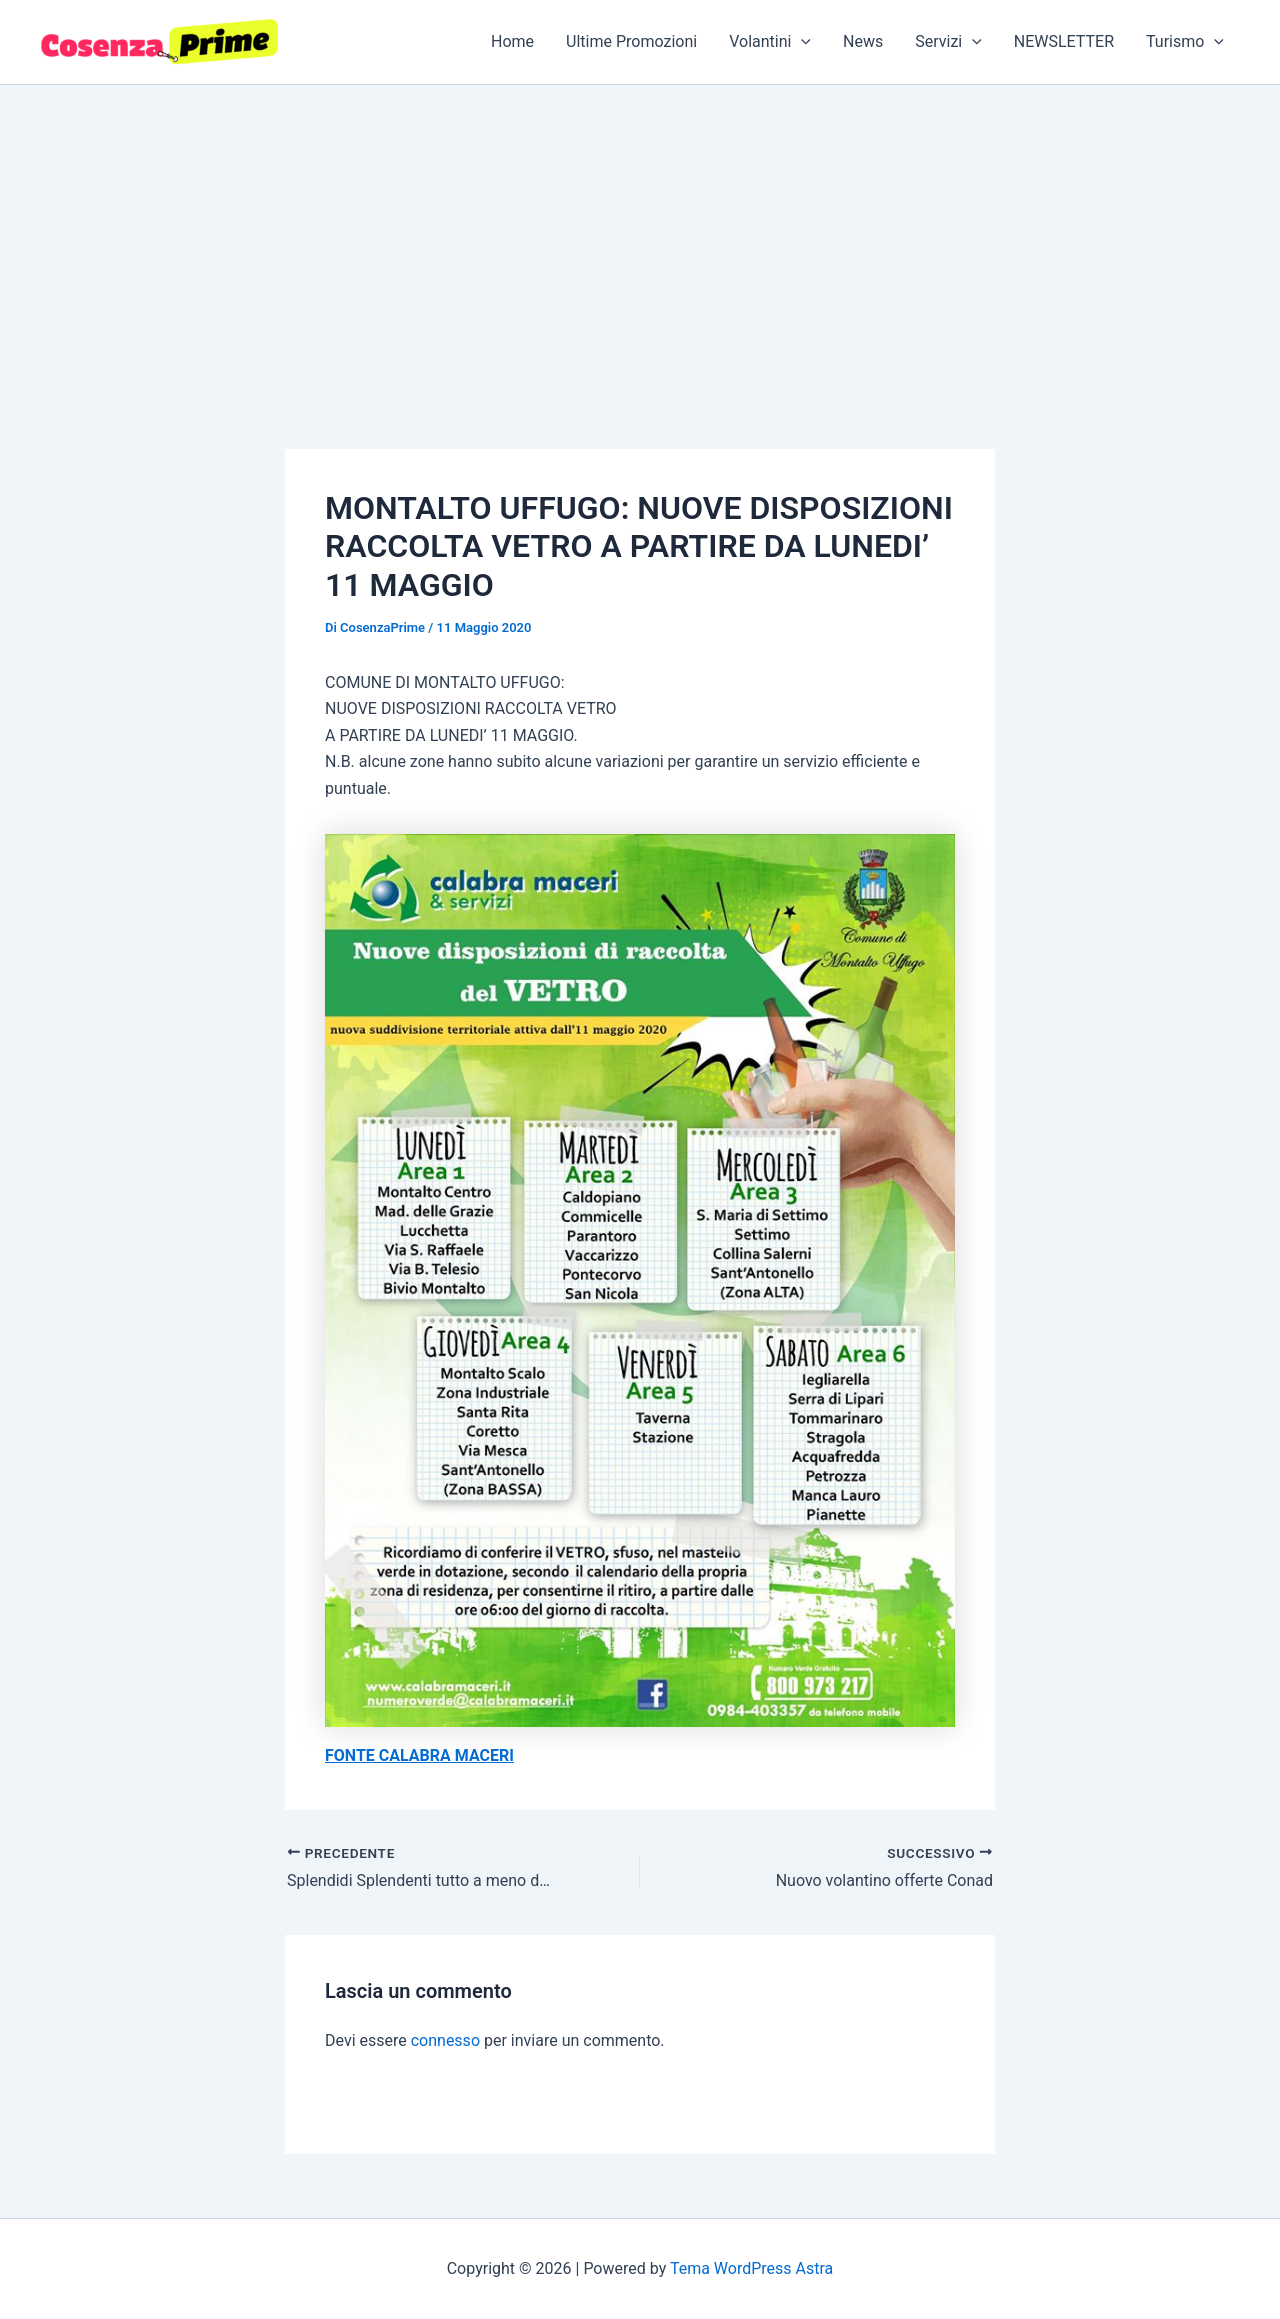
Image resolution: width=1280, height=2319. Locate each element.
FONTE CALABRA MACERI (419, 1755)
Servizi (948, 42)
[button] (801, 42)
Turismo (1185, 42)
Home (512, 41)
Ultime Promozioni (631, 41)
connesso (445, 2040)
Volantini (770, 42)
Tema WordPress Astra (751, 2268)
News (863, 41)
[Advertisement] (640, 235)
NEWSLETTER (1064, 41)
